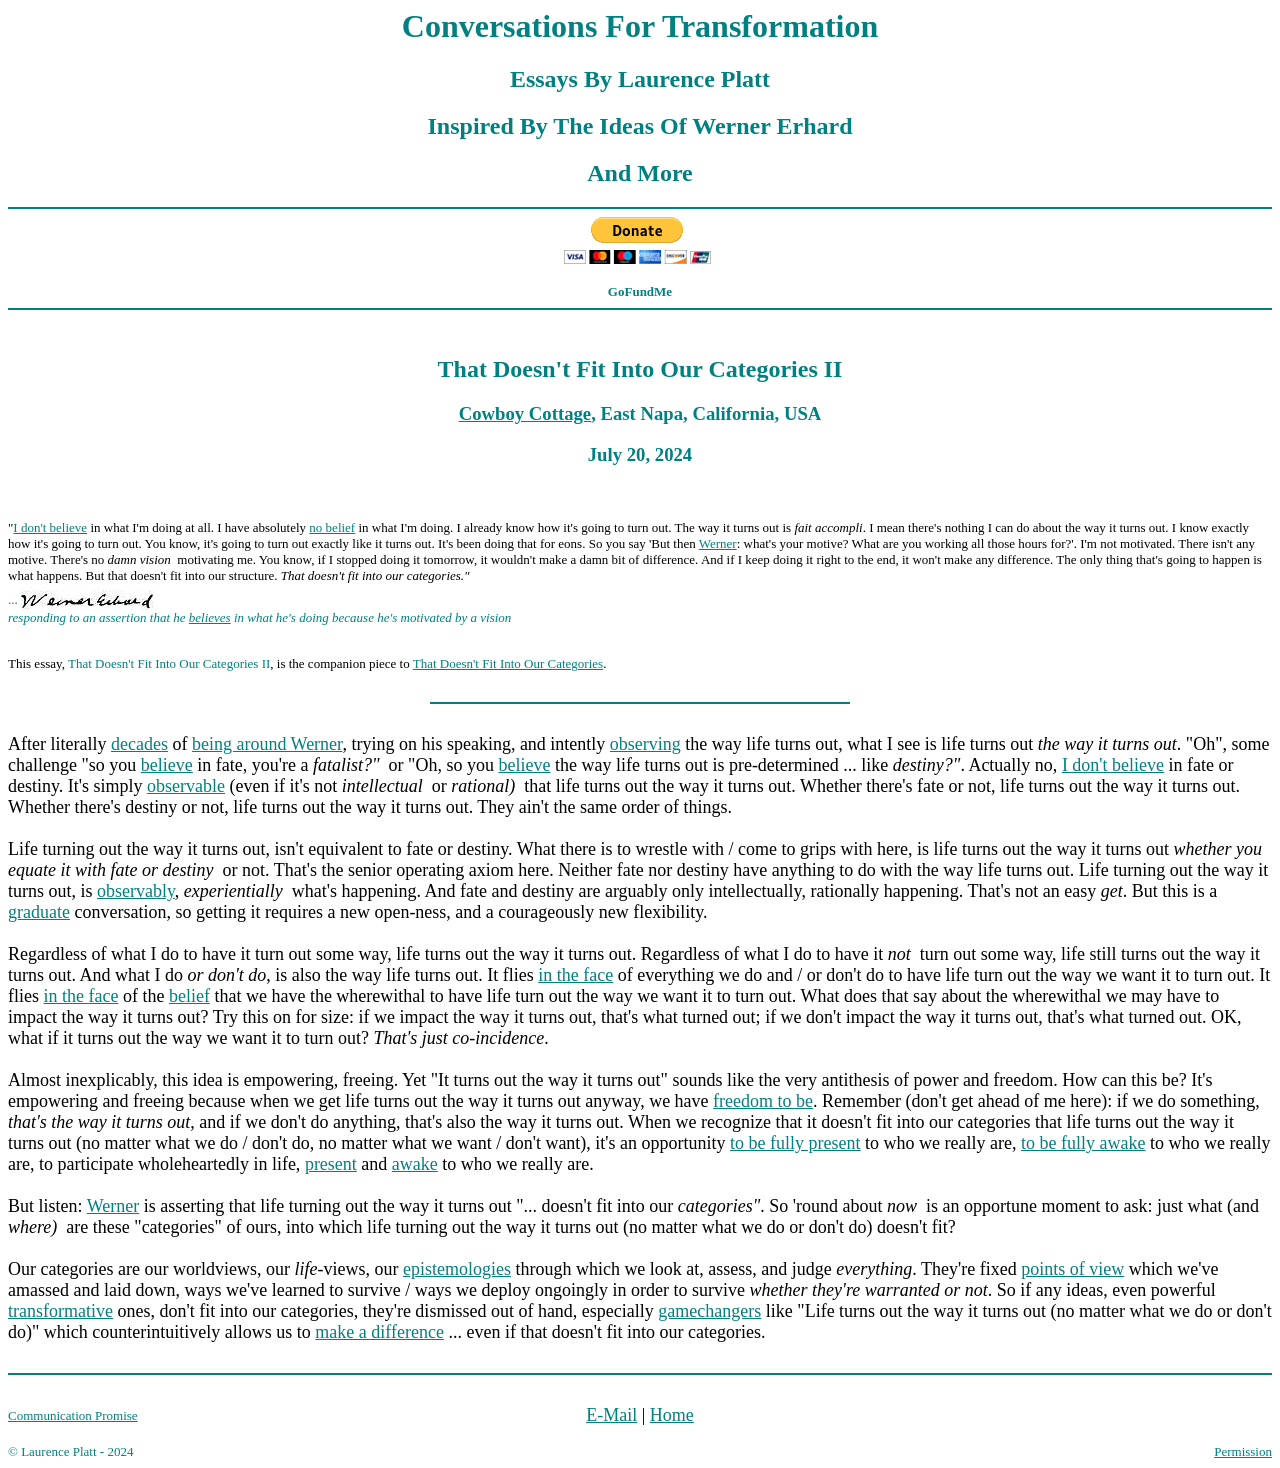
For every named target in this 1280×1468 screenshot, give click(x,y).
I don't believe (50, 527)
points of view (1072, 1269)
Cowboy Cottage (525, 413)
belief (189, 996)
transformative (60, 1311)
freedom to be (763, 1101)
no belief (332, 527)
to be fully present (795, 1143)
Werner (718, 543)
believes (210, 617)
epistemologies (457, 1269)
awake (415, 1164)
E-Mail (611, 1415)
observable (186, 786)
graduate (39, 912)
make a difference (379, 1332)
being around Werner (267, 744)
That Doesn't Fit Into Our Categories (508, 663)
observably (136, 891)
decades (139, 744)
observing (645, 744)
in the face (575, 975)
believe (167, 765)
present (331, 1164)
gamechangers (709, 1311)
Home (672, 1415)
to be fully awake (1083, 1143)
